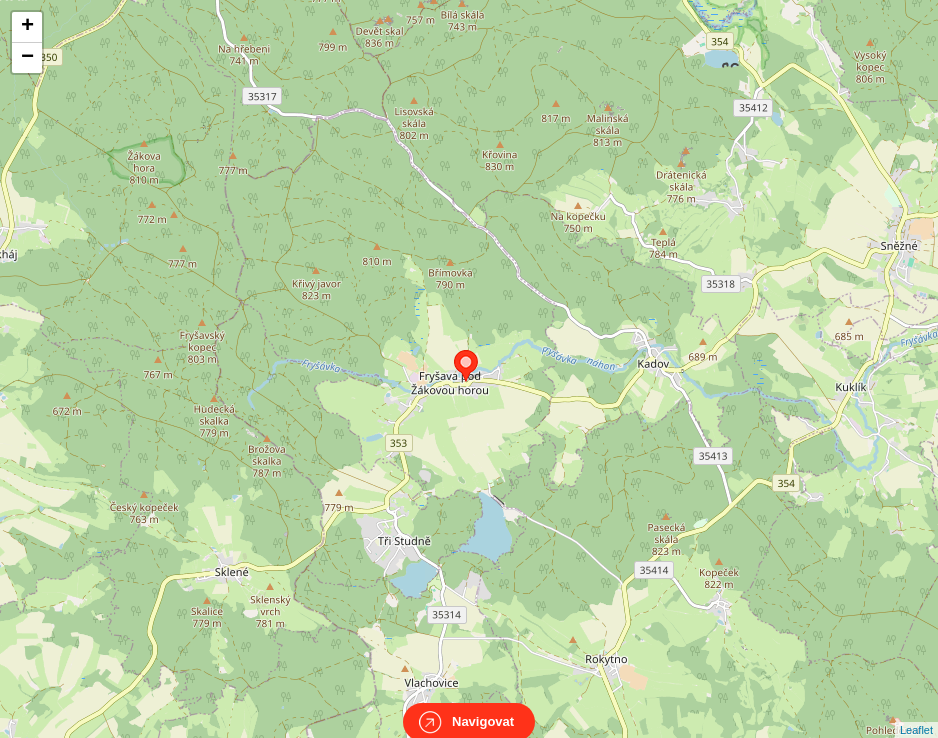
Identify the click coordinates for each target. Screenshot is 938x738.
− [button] (27, 58)
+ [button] (27, 27)
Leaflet (916, 712)
